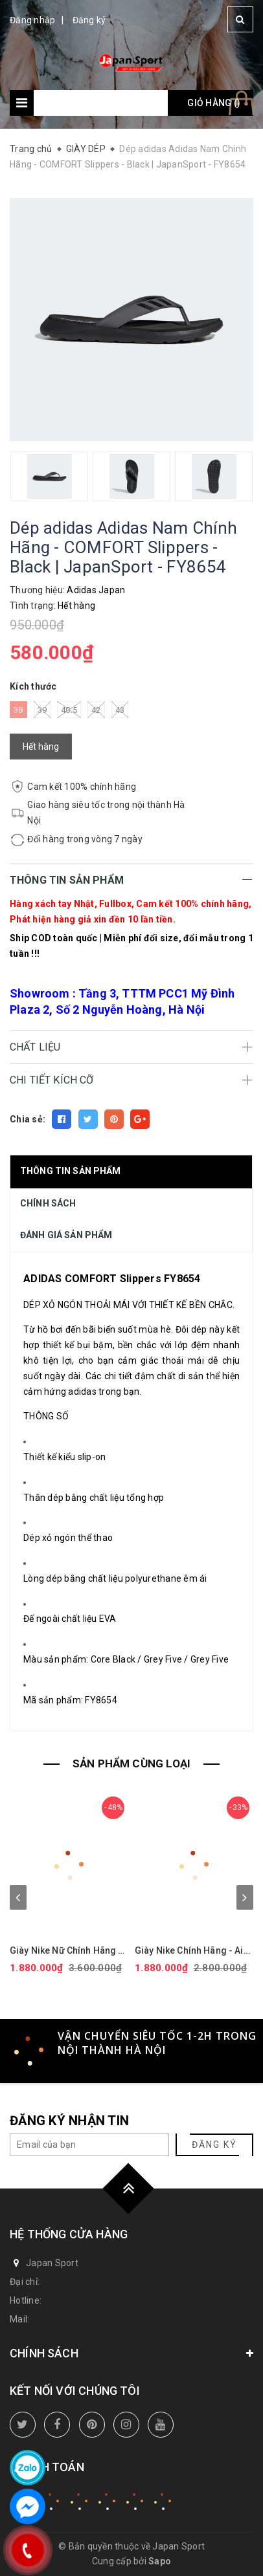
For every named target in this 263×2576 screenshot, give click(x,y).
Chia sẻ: (27, 1119)
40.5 (69, 709)
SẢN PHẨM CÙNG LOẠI (131, 1763)
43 (120, 709)
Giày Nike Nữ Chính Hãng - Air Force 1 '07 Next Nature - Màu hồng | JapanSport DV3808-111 (67, 1950)
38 (18, 709)
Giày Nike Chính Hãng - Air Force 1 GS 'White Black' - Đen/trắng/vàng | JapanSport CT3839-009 (191, 1950)
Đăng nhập (32, 20)
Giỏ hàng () (213, 103)
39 (42, 709)
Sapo (159, 2561)
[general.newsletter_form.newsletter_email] (89, 2145)
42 (96, 709)
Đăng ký (89, 20)
